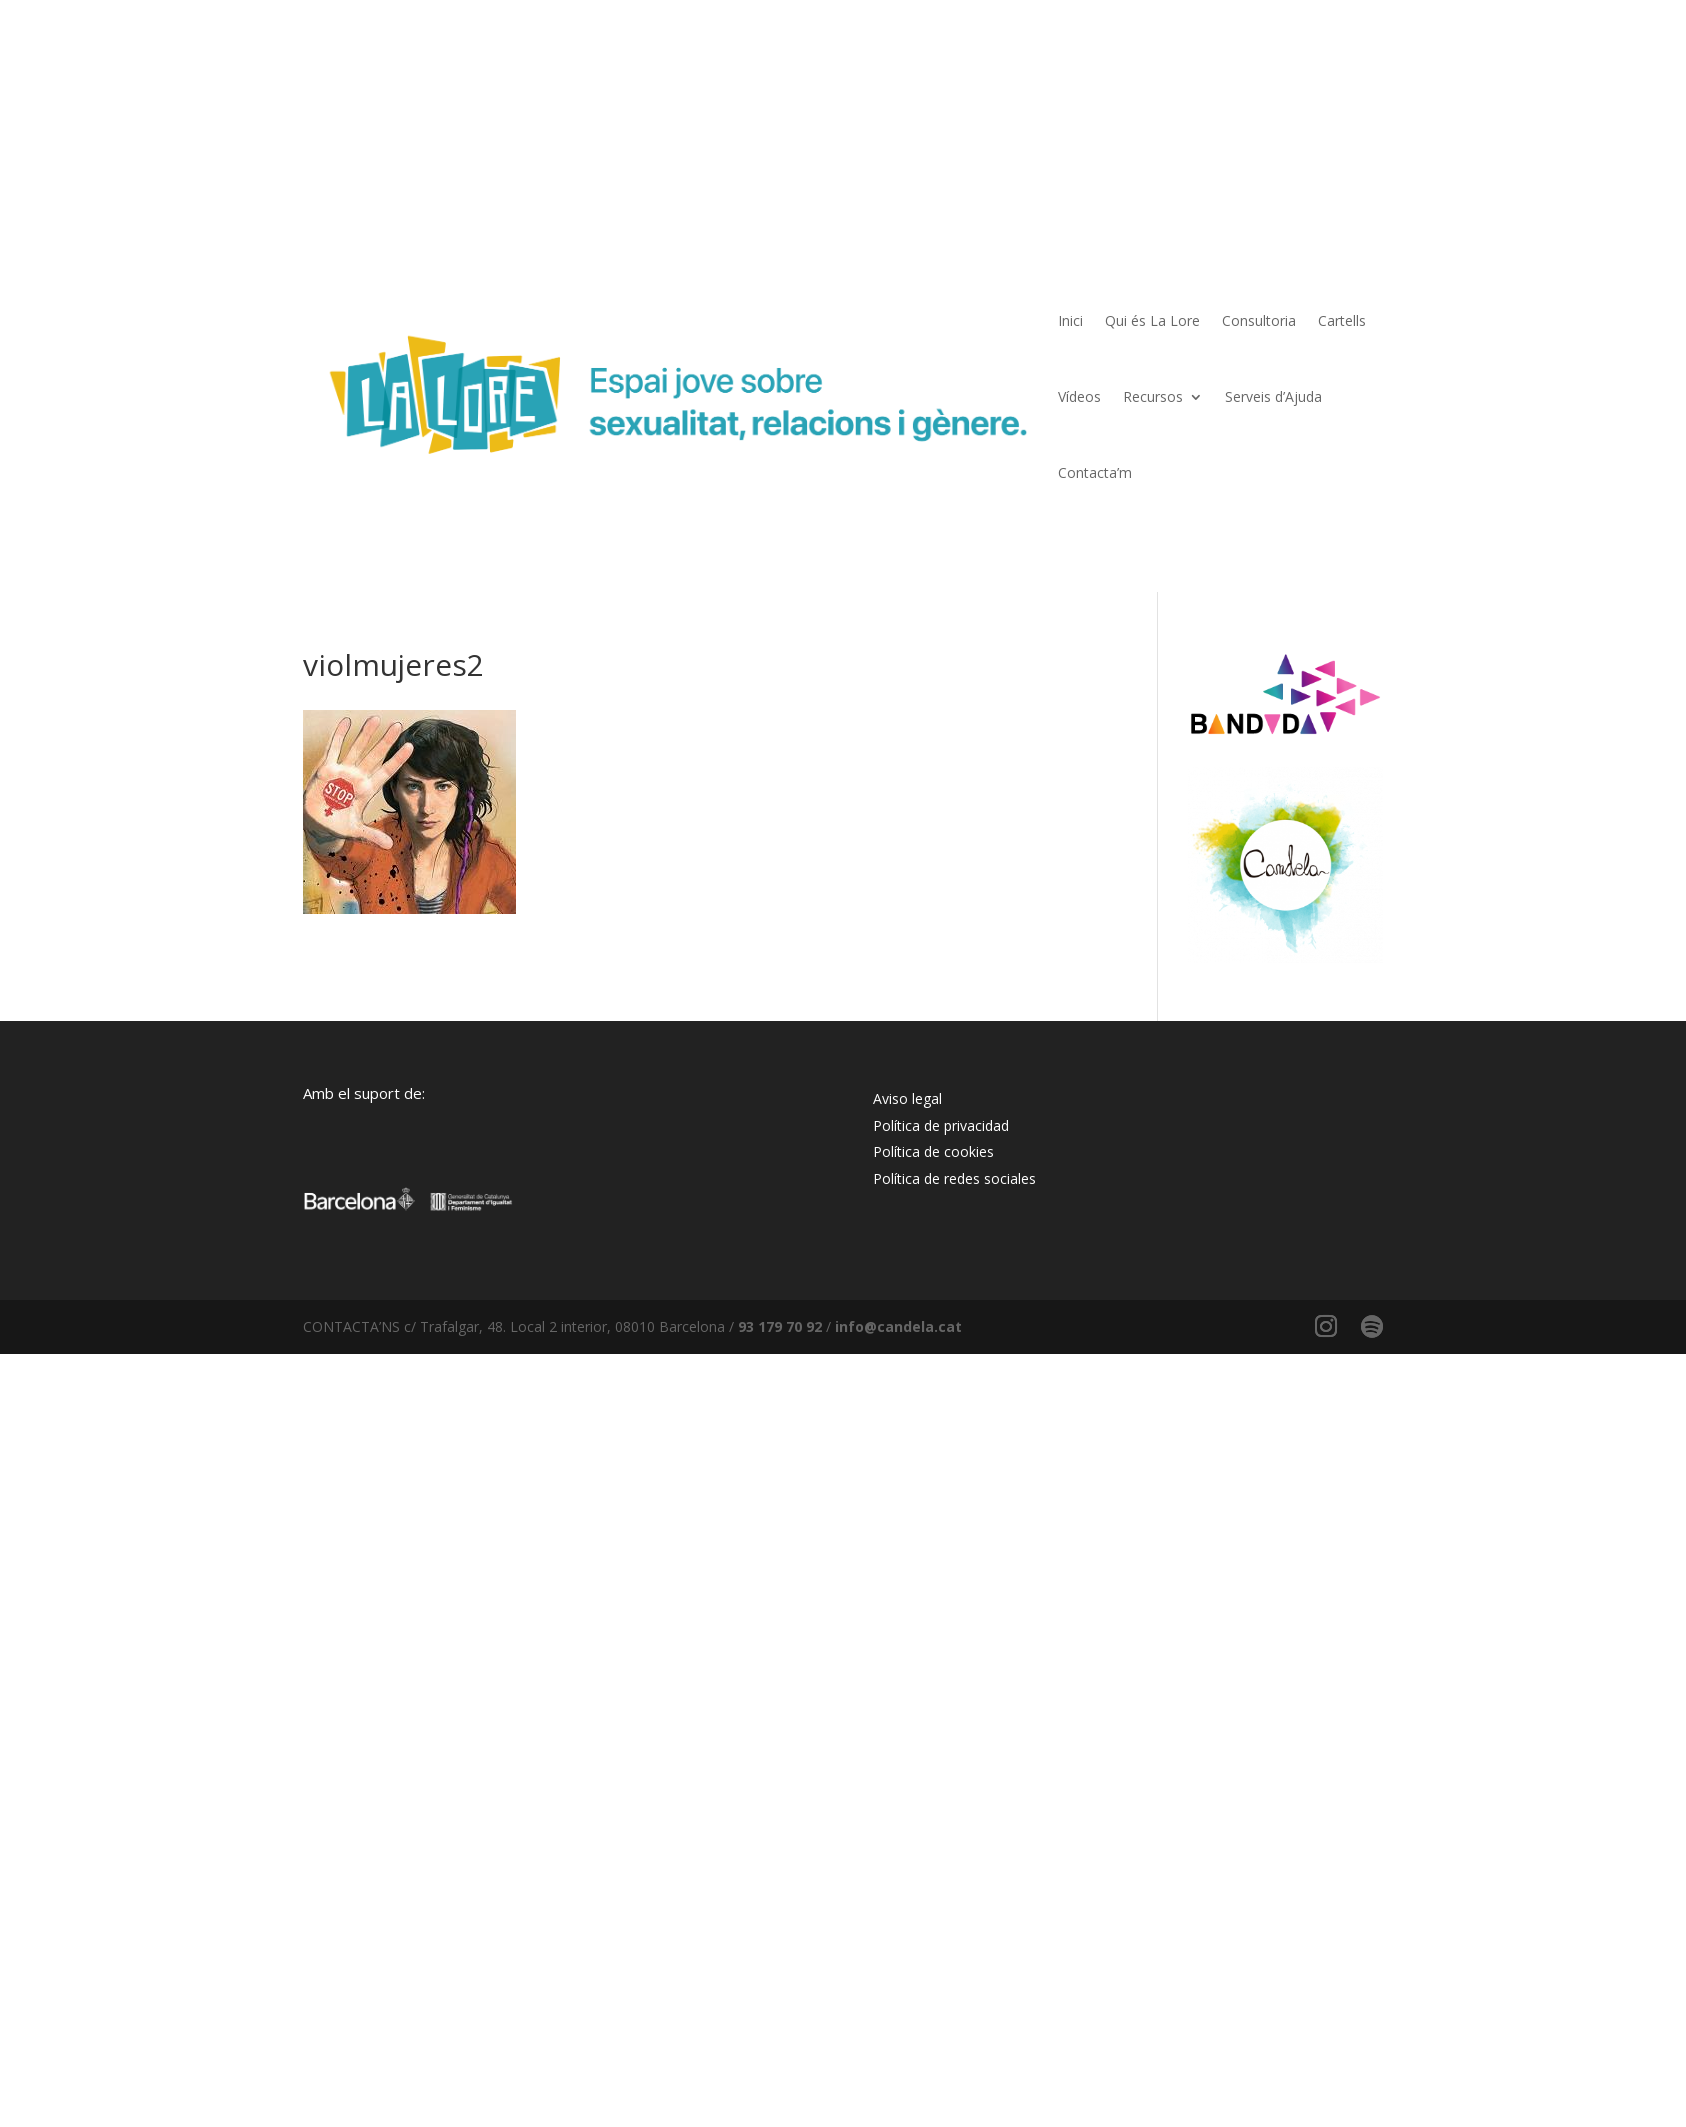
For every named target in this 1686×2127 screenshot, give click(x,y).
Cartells (1342, 320)
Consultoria (1259, 320)
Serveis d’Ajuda (1273, 396)
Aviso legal (907, 1098)
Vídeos (1079, 396)
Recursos (1153, 396)
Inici (1070, 320)
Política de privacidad (941, 1125)
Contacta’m (1095, 472)
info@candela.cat (898, 1326)
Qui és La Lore (1152, 320)
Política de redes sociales (954, 1178)
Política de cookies (933, 1151)
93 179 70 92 (780, 1326)
